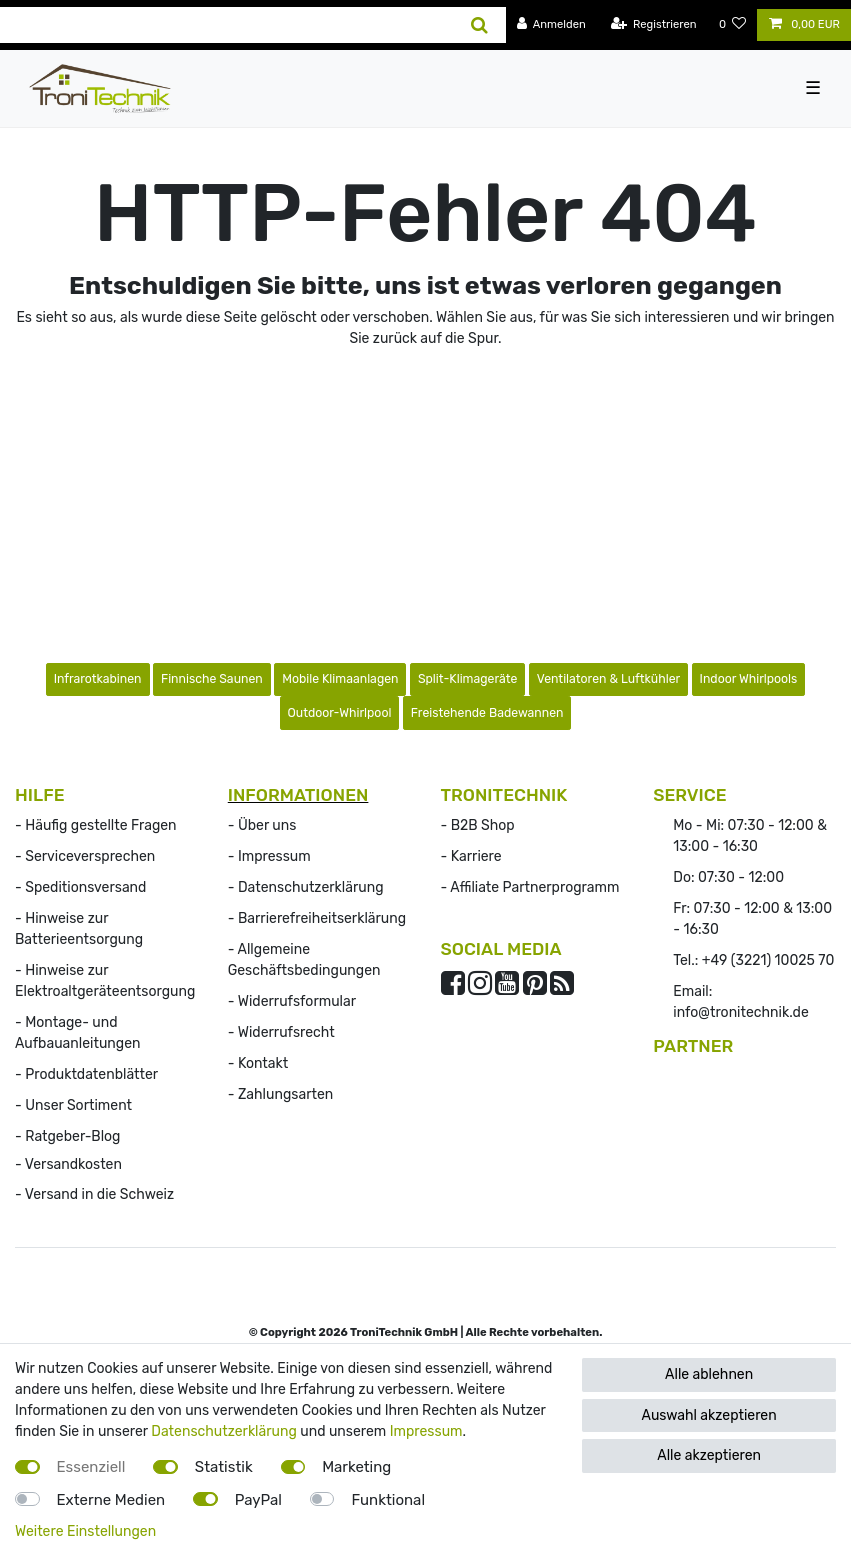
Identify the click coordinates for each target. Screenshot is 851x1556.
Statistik (224, 1467)
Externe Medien (111, 1500)
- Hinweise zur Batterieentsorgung (79, 929)
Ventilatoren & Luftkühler (608, 679)
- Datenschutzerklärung (306, 887)
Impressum (426, 1431)
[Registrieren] (654, 25)
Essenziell (91, 1467)
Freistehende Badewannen (487, 713)
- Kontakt (258, 1063)
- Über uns (262, 825)
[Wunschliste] (733, 25)
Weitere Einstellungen (85, 1531)
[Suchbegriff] (227, 25)
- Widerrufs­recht (281, 1032)
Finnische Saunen (212, 679)
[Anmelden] (551, 25)
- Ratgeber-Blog (67, 1136)
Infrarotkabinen (98, 679)
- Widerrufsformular (292, 1001)
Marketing (356, 1467)
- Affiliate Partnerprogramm (530, 887)
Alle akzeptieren (709, 1455)
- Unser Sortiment (73, 1105)
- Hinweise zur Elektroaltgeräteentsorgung (105, 981)
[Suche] (479, 25)
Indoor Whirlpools (749, 679)
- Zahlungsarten (281, 1094)
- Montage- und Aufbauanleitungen (78, 1033)
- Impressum (269, 856)
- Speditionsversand (80, 887)
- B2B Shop (478, 825)
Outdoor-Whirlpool (340, 713)
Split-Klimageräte (467, 679)
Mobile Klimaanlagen (340, 679)
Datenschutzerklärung (224, 1431)
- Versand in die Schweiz (94, 1194)
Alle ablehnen (709, 1374)
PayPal (258, 1500)
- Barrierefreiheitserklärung (317, 918)
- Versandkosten (68, 1164)
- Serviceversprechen (85, 856)
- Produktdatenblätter (86, 1074)
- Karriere (471, 856)
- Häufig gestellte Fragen (96, 825)
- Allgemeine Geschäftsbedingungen (304, 960)
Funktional (388, 1500)
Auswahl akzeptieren (709, 1415)
